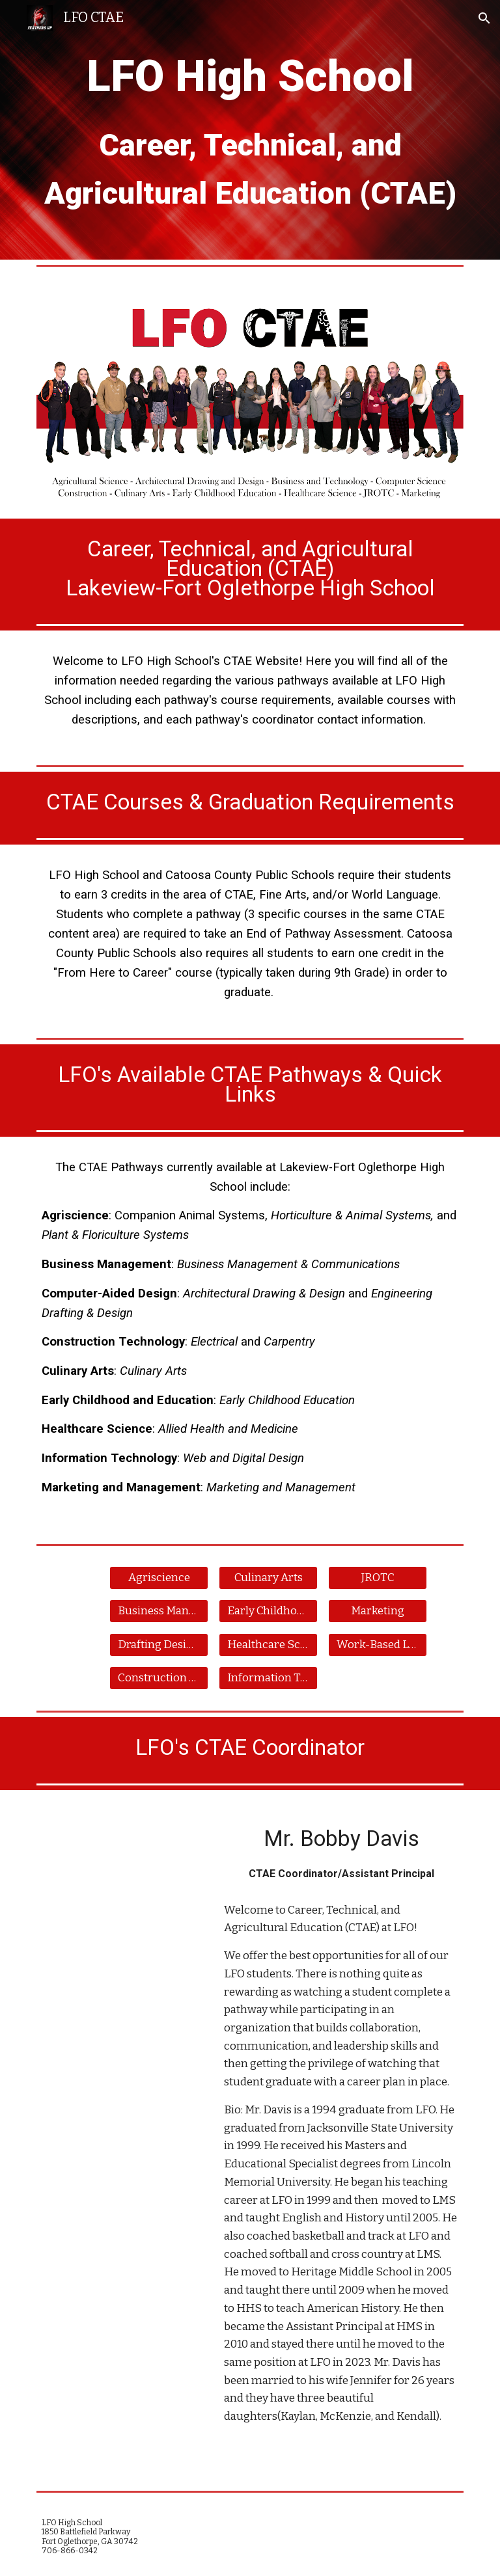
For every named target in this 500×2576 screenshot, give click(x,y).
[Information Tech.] (267, 1677)
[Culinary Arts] (267, 1578)
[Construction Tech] (158, 1677)
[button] (484, 18)
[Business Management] (158, 1611)
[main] (249, 129)
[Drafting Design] (158, 1644)
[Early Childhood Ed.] (267, 1611)
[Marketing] (377, 1611)
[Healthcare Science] (267, 1644)
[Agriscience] (158, 1578)
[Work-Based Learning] (377, 1644)
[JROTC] (377, 1578)
